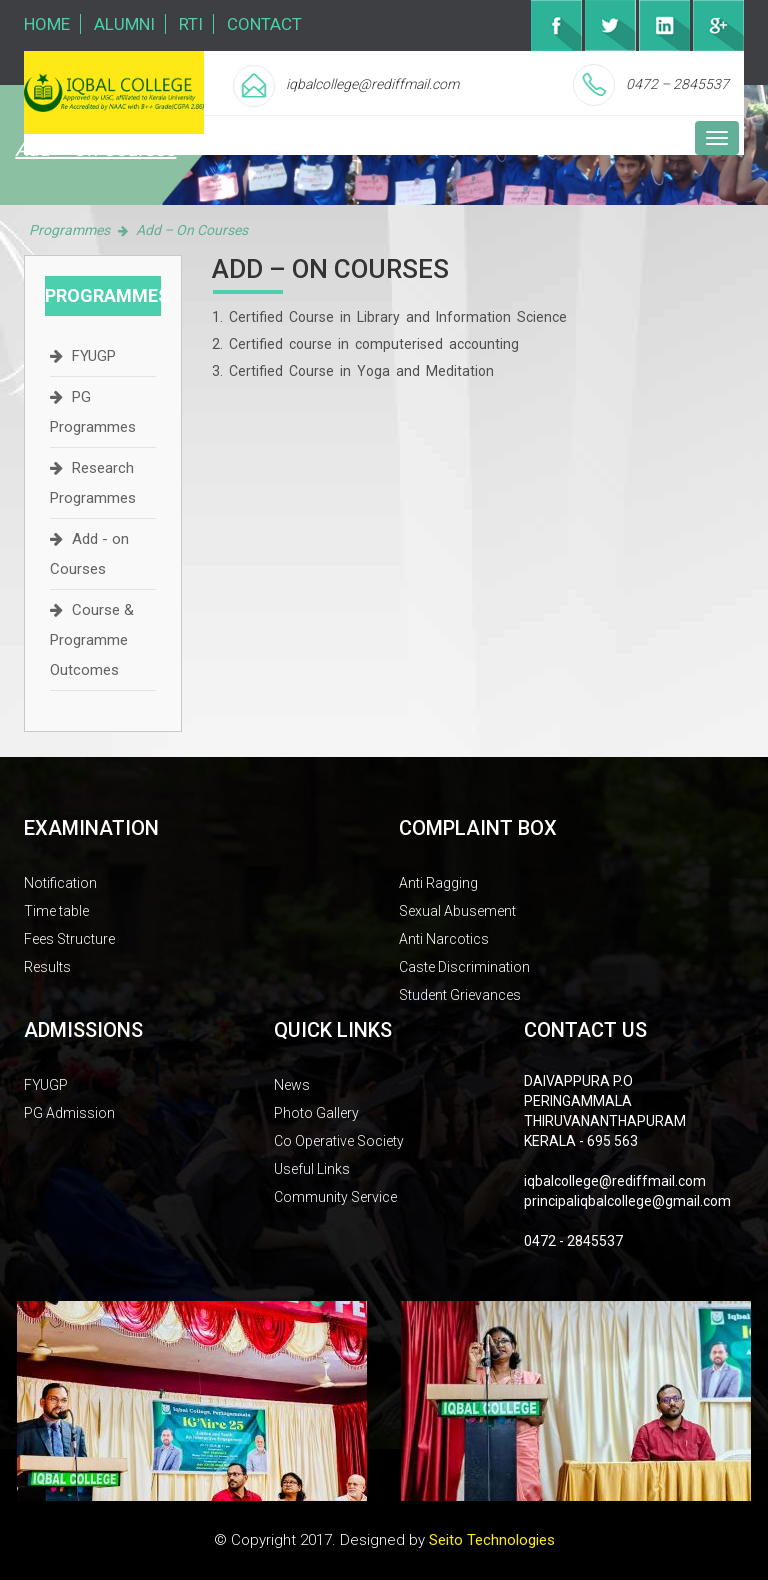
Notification (60, 883)
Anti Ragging (438, 883)
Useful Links (312, 1169)
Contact (264, 24)
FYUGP (94, 356)
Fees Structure (69, 939)
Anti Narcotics (444, 939)
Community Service (335, 1197)
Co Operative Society (339, 1141)
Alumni (124, 24)
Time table (56, 911)
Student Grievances (460, 995)
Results (47, 967)
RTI (191, 24)
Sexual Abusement (457, 911)
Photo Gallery (316, 1113)
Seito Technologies (492, 1540)
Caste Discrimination (464, 967)
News (292, 1085)
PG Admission (69, 1113)
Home (47, 24)
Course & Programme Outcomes (92, 640)
